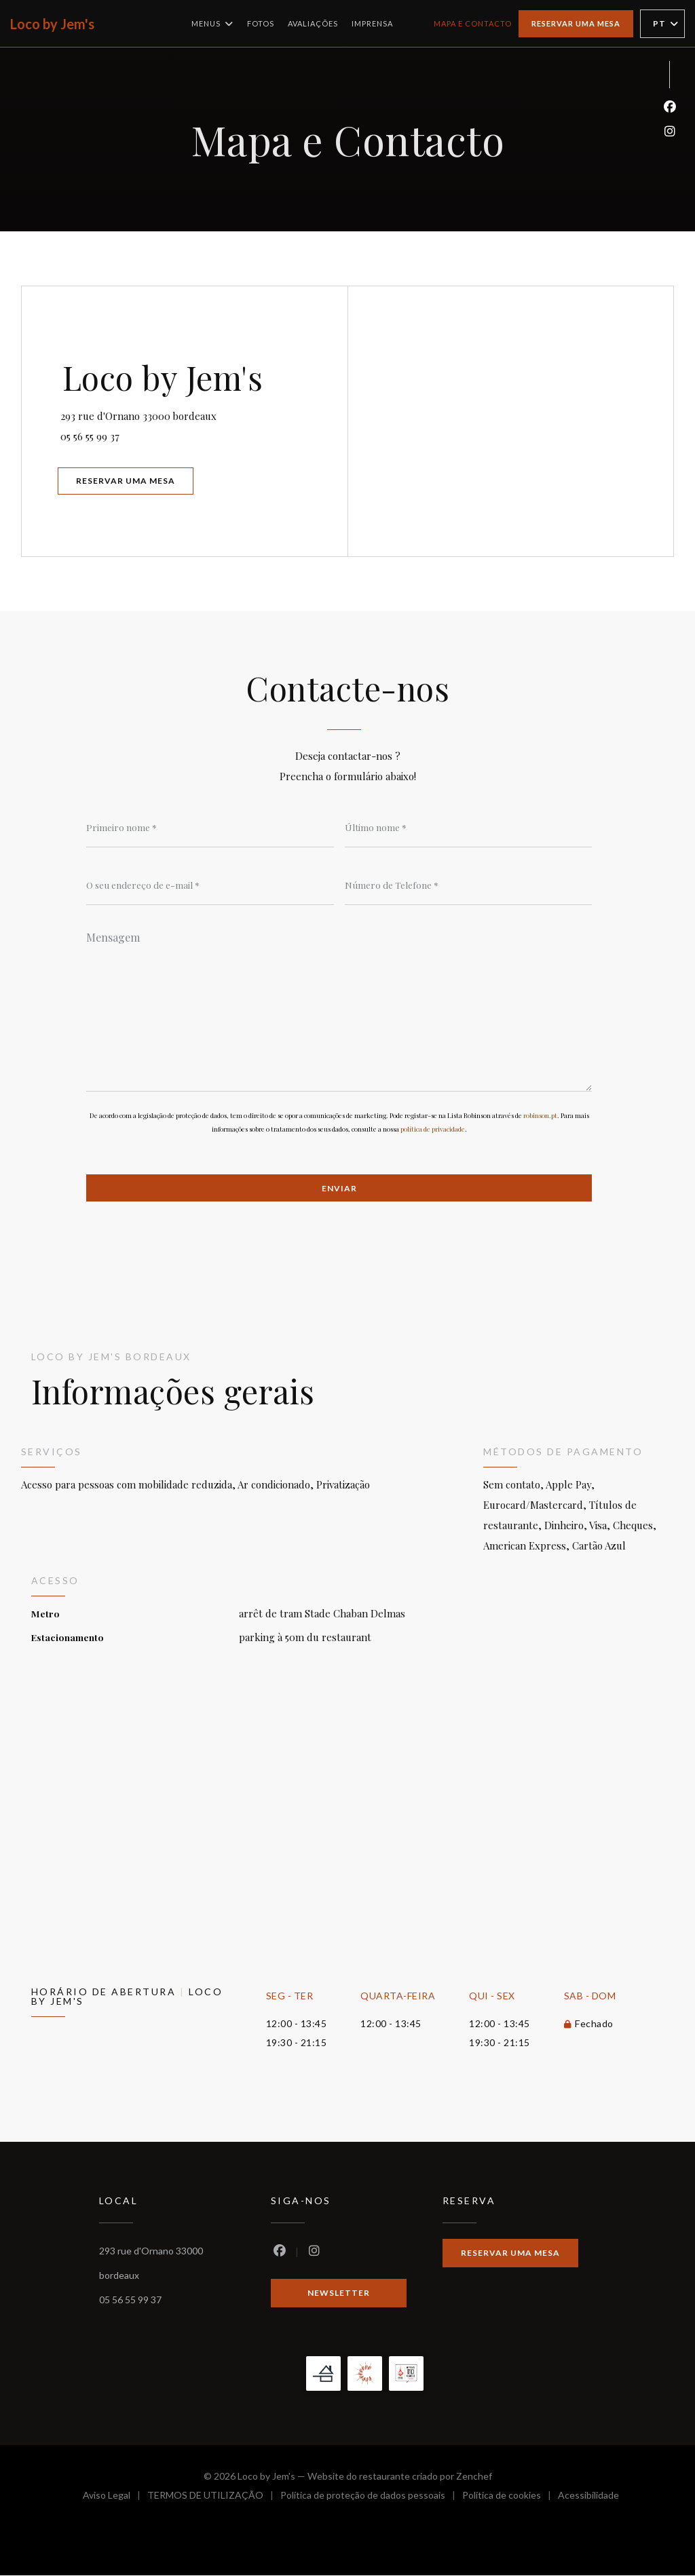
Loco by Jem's (52, 24)
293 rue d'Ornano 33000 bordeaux (198, 414)
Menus (212, 23)
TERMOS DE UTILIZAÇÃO (213, 2497)
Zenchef (474, 2476)
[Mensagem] (339, 1007)
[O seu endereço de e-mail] (210, 884)
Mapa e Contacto (473, 23)
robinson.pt (540, 1115)
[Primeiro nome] (210, 827)
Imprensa (372, 23)
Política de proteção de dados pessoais (371, 2497)
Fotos (260, 23)
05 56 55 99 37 (91, 436)
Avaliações (313, 23)
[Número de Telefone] (469, 884)
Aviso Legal (115, 2497)
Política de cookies (510, 2497)
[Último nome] (469, 827)
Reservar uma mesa (575, 23)
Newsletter (338, 2293)
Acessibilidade (588, 2497)
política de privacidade (432, 1129)
